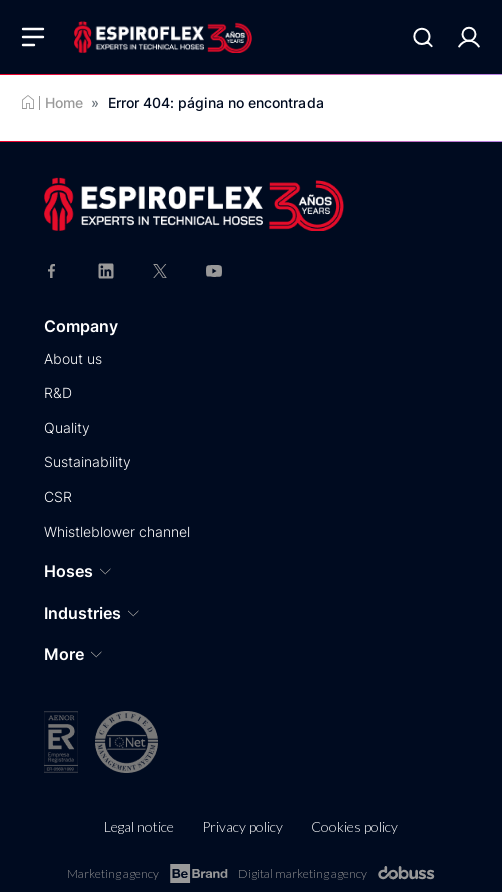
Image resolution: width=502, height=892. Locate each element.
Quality (67, 427)
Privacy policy (242, 826)
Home (64, 102)
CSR (58, 496)
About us (73, 358)
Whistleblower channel (117, 531)
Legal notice (139, 826)
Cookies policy (354, 826)
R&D (58, 392)
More (74, 654)
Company (81, 326)
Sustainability (87, 461)
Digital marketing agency (336, 874)
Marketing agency (147, 873)
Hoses (78, 571)
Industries (92, 613)
